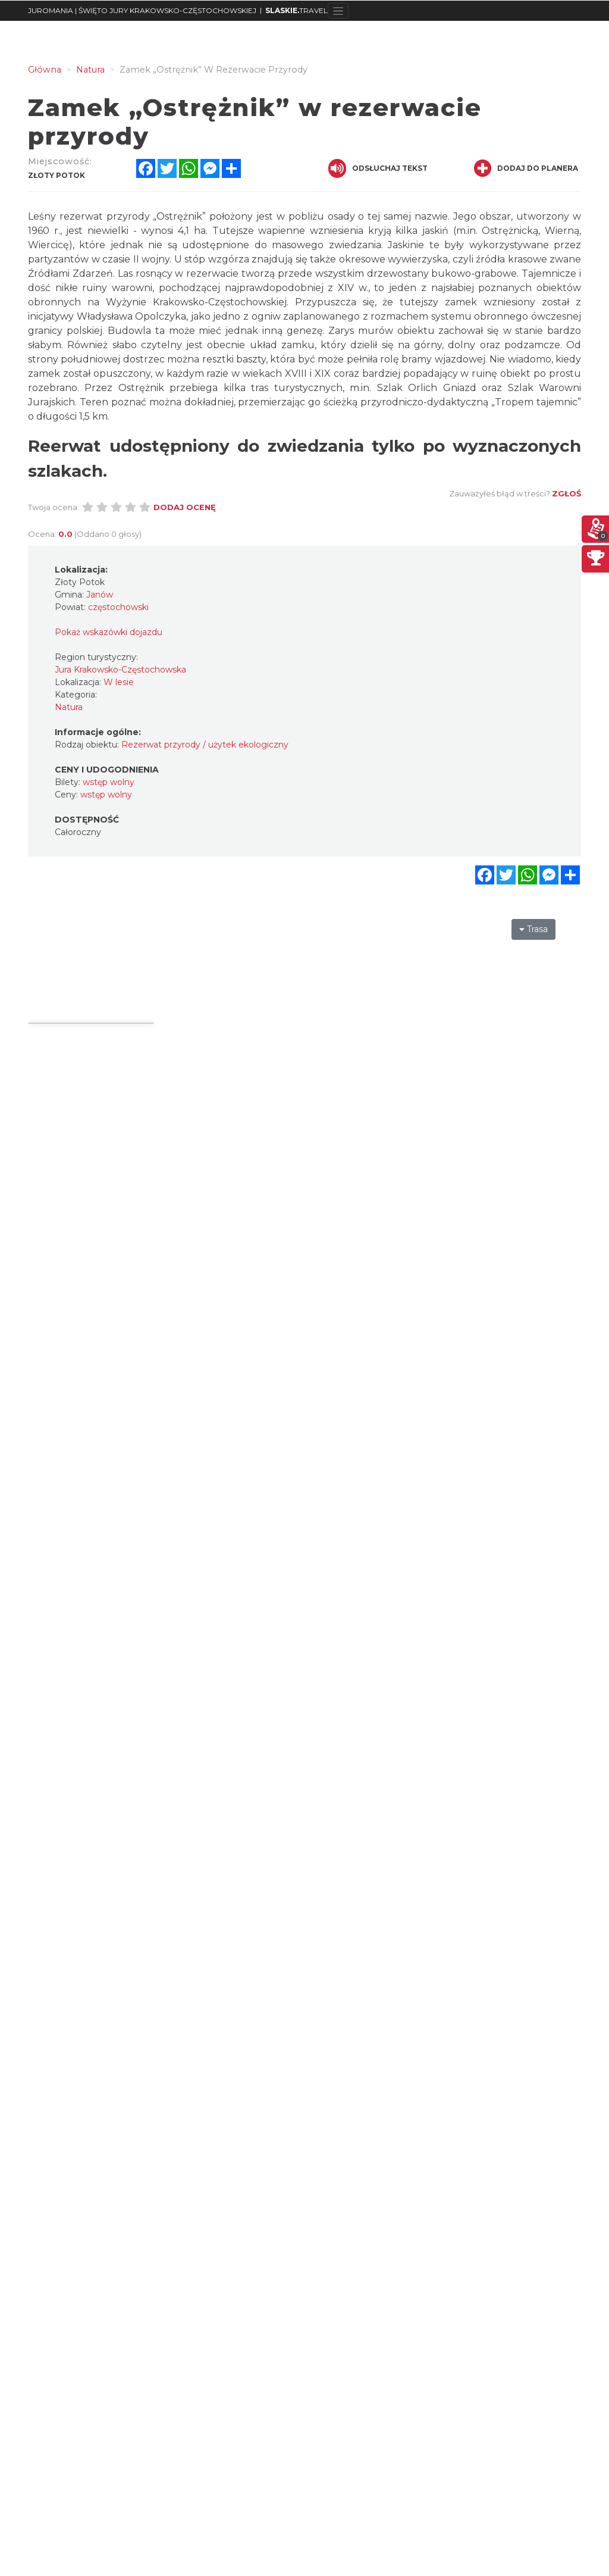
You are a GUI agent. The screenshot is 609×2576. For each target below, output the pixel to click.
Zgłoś (566, 493)
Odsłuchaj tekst (378, 168)
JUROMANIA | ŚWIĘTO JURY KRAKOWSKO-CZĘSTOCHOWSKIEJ (142, 10)
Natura (69, 707)
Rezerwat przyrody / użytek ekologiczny (204, 744)
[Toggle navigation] (338, 10)
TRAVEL (296, 10)
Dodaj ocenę (184, 507)
